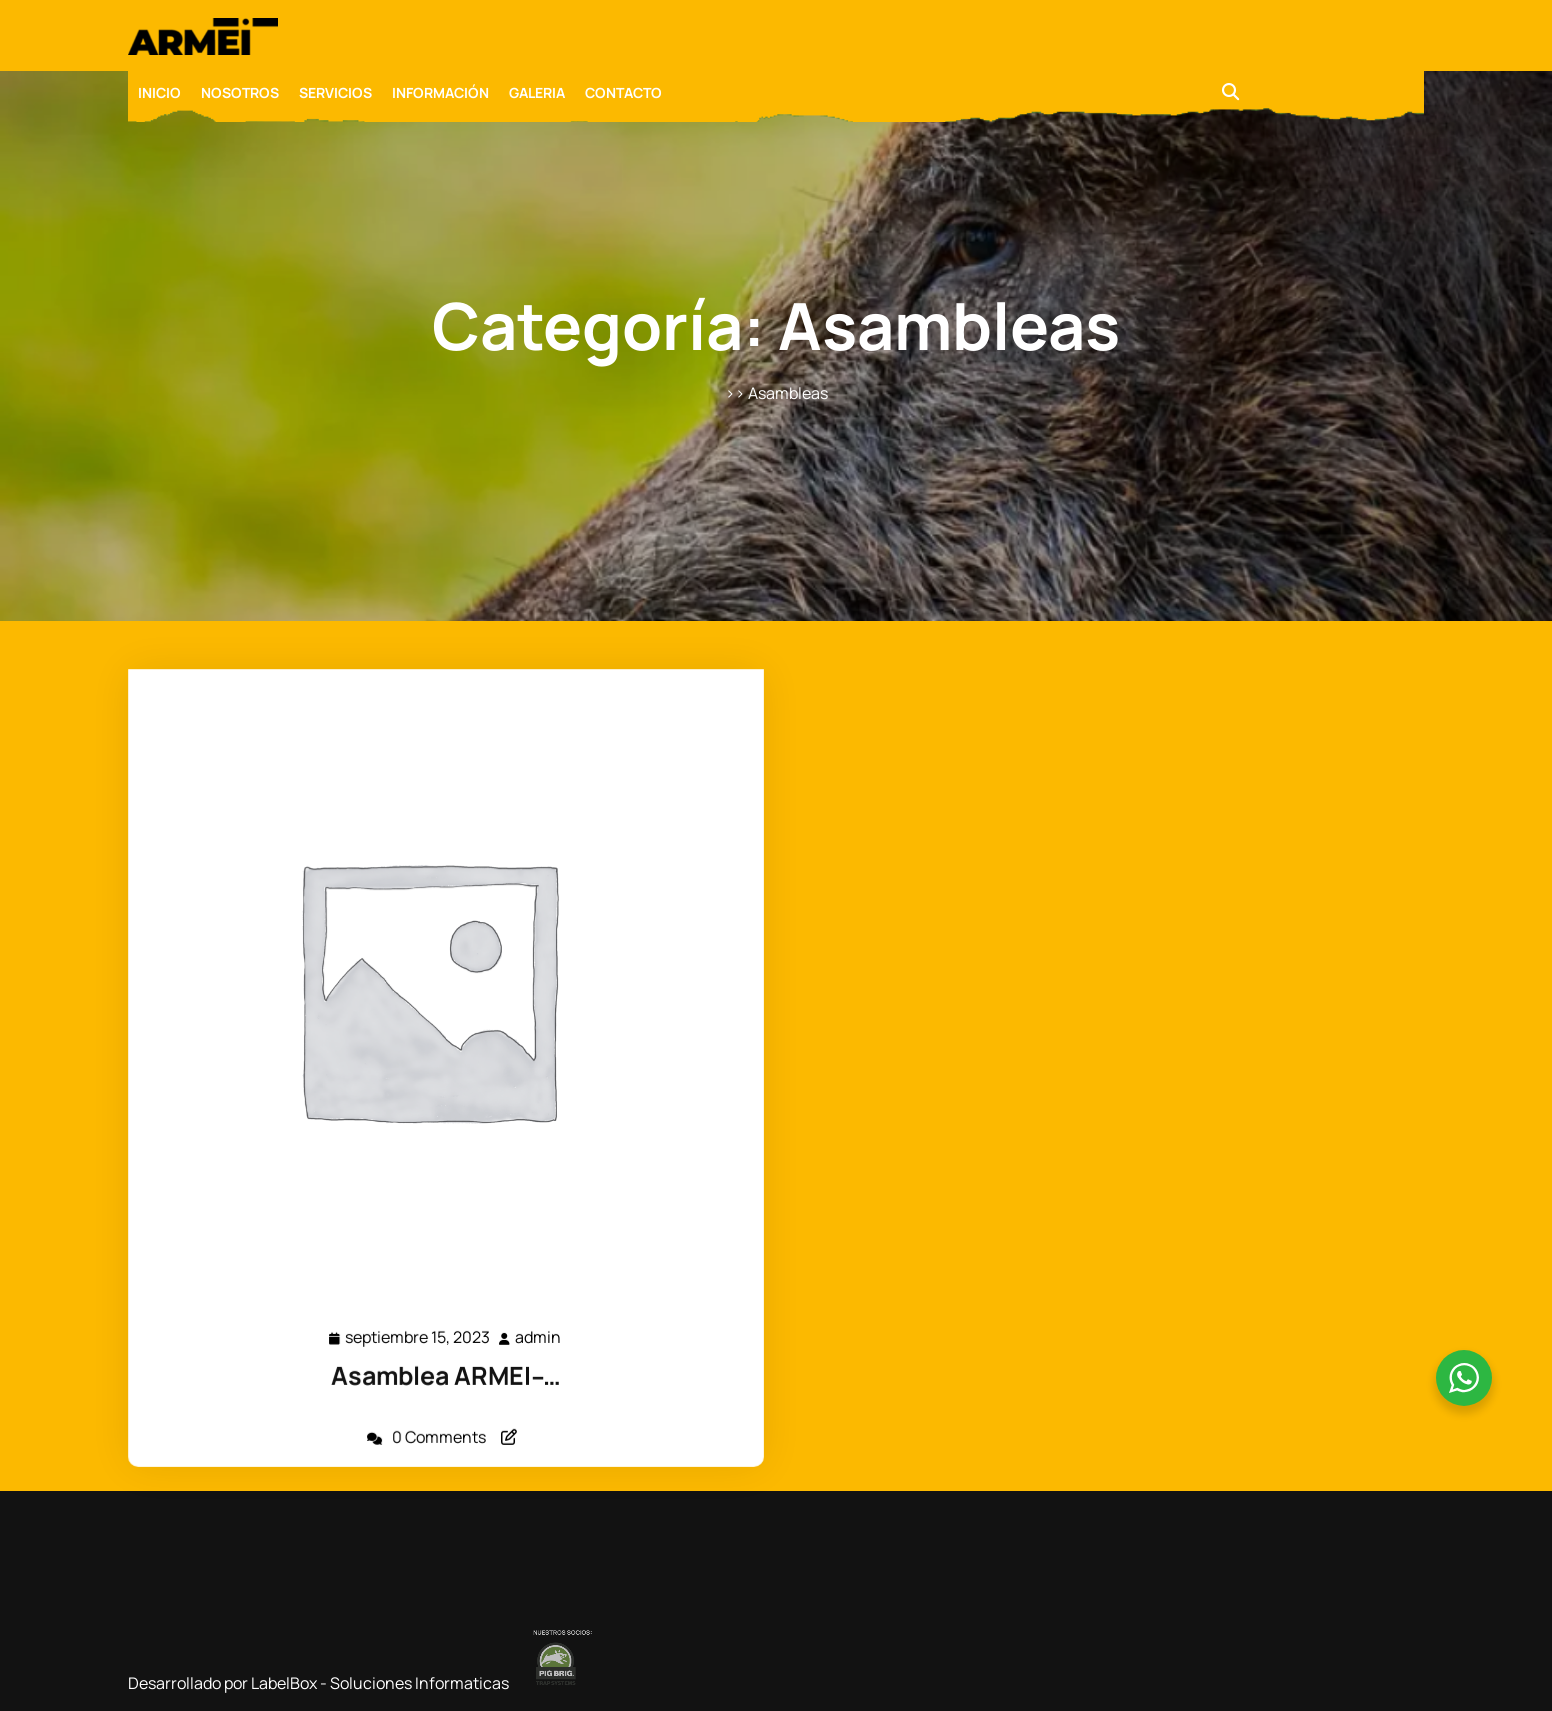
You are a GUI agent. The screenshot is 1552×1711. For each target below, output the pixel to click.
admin (536, 1329)
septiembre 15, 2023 (419, 1330)
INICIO (159, 92)
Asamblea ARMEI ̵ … (446, 1367)
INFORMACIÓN (440, 92)
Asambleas (788, 393)
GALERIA (537, 92)
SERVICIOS (335, 92)
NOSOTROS (240, 92)
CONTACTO (623, 92)
